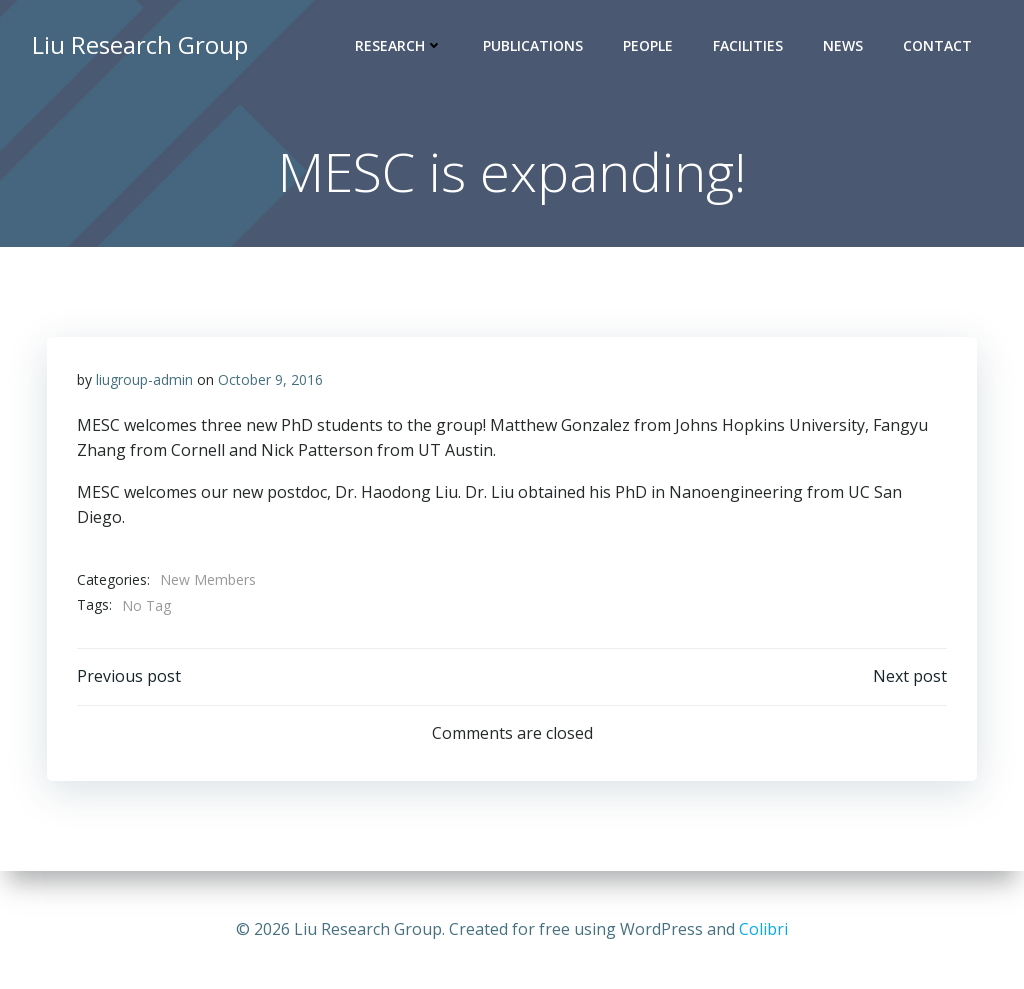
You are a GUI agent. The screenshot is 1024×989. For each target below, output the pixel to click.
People (648, 45)
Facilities (748, 45)
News (843, 45)
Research (399, 45)
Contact (937, 45)
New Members (208, 579)
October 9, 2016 (270, 379)
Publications (533, 45)
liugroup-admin (144, 379)
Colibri (763, 929)
